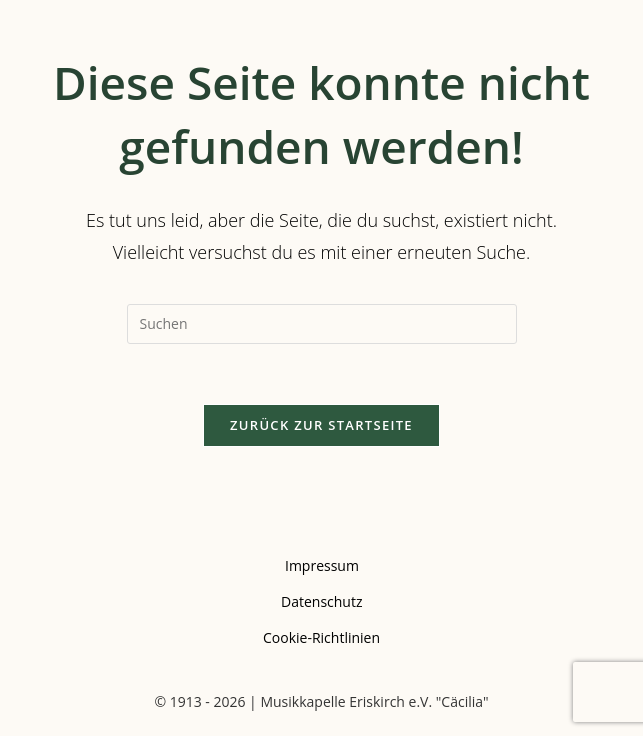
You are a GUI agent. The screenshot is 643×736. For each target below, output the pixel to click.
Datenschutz (321, 601)
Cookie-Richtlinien (321, 637)
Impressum (322, 565)
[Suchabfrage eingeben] (322, 324)
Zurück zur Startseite (321, 425)
